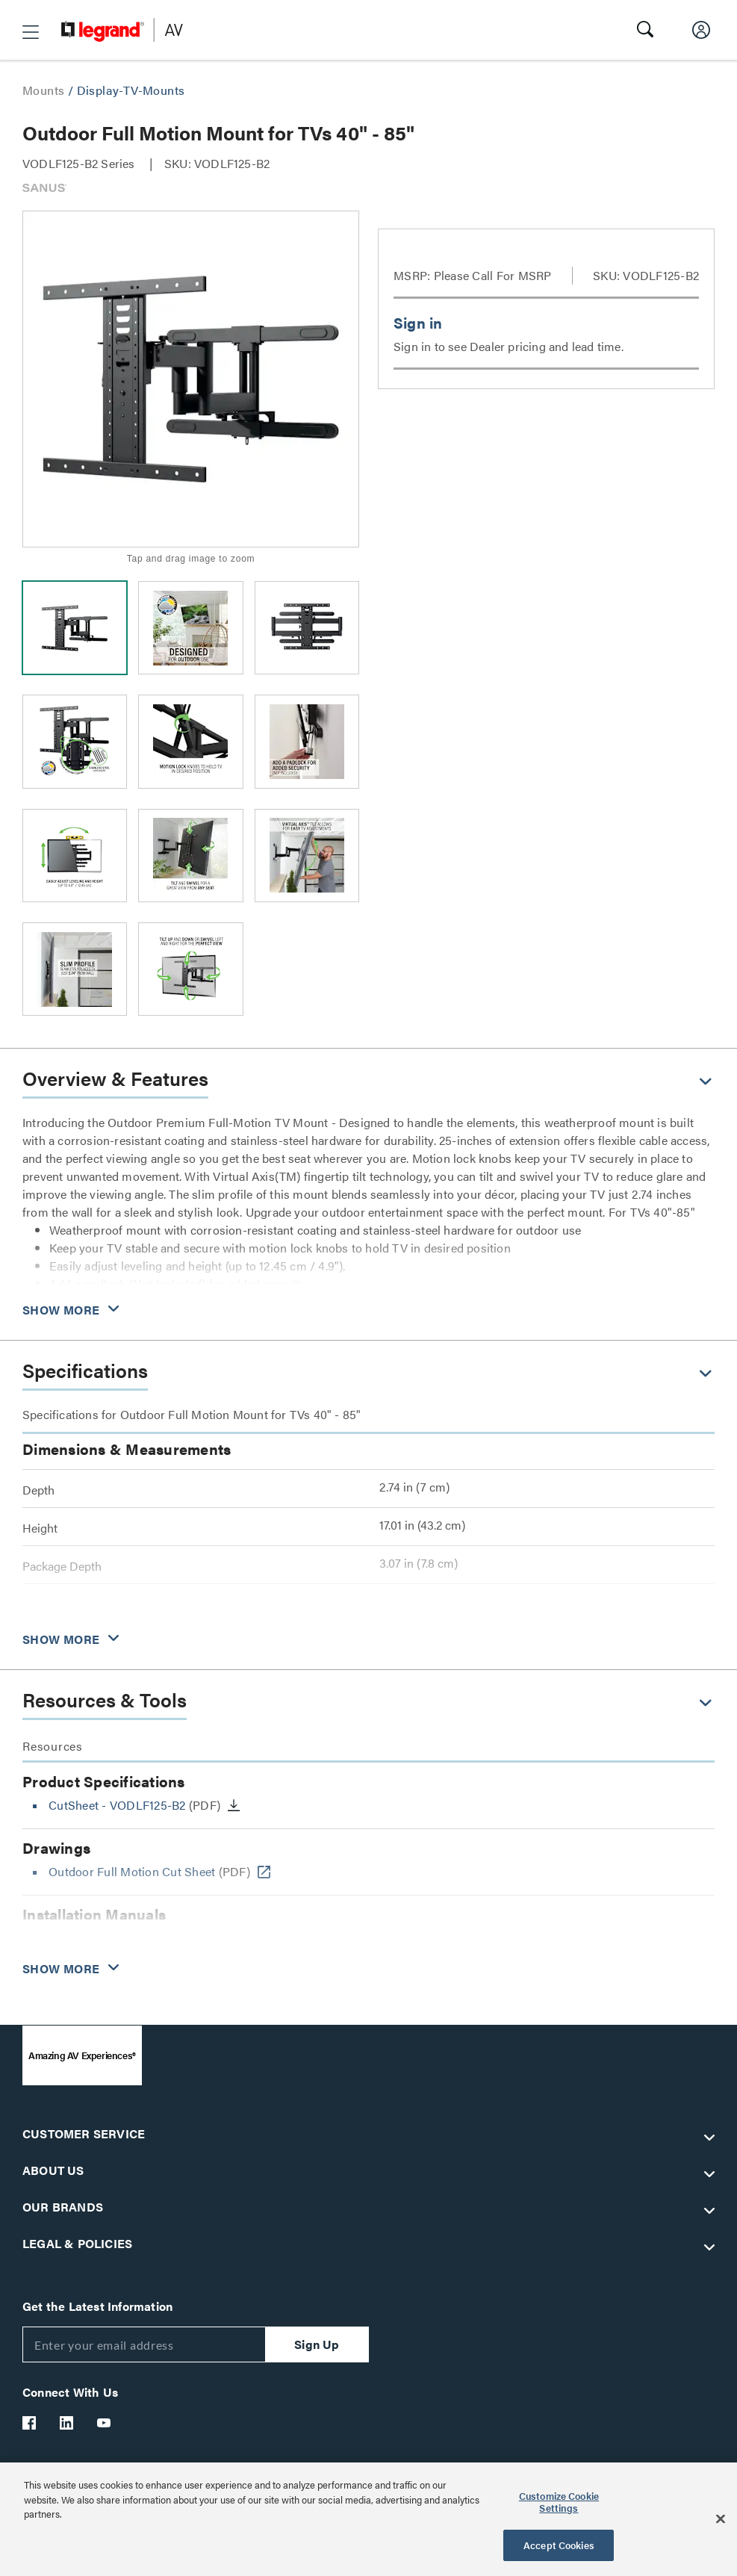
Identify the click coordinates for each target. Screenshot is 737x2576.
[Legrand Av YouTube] (104, 2423)
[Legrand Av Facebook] (29, 2423)
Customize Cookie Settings (559, 2502)
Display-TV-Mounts (131, 90)
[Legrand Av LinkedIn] (67, 2423)
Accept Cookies (558, 2545)
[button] (30, 32)
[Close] (720, 2519)
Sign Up (316, 2344)
